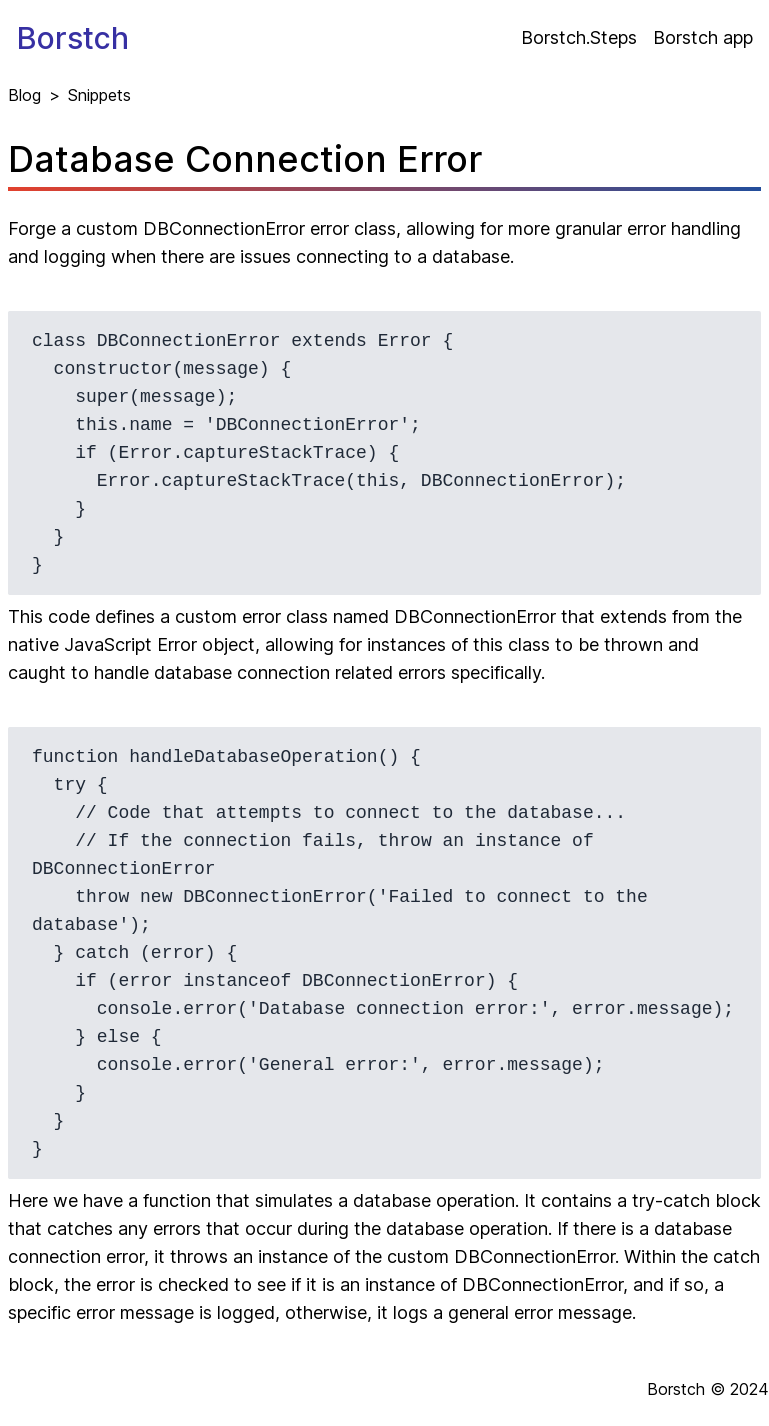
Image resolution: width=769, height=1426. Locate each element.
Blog (24, 95)
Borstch (73, 38)
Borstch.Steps (579, 37)
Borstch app (703, 37)
